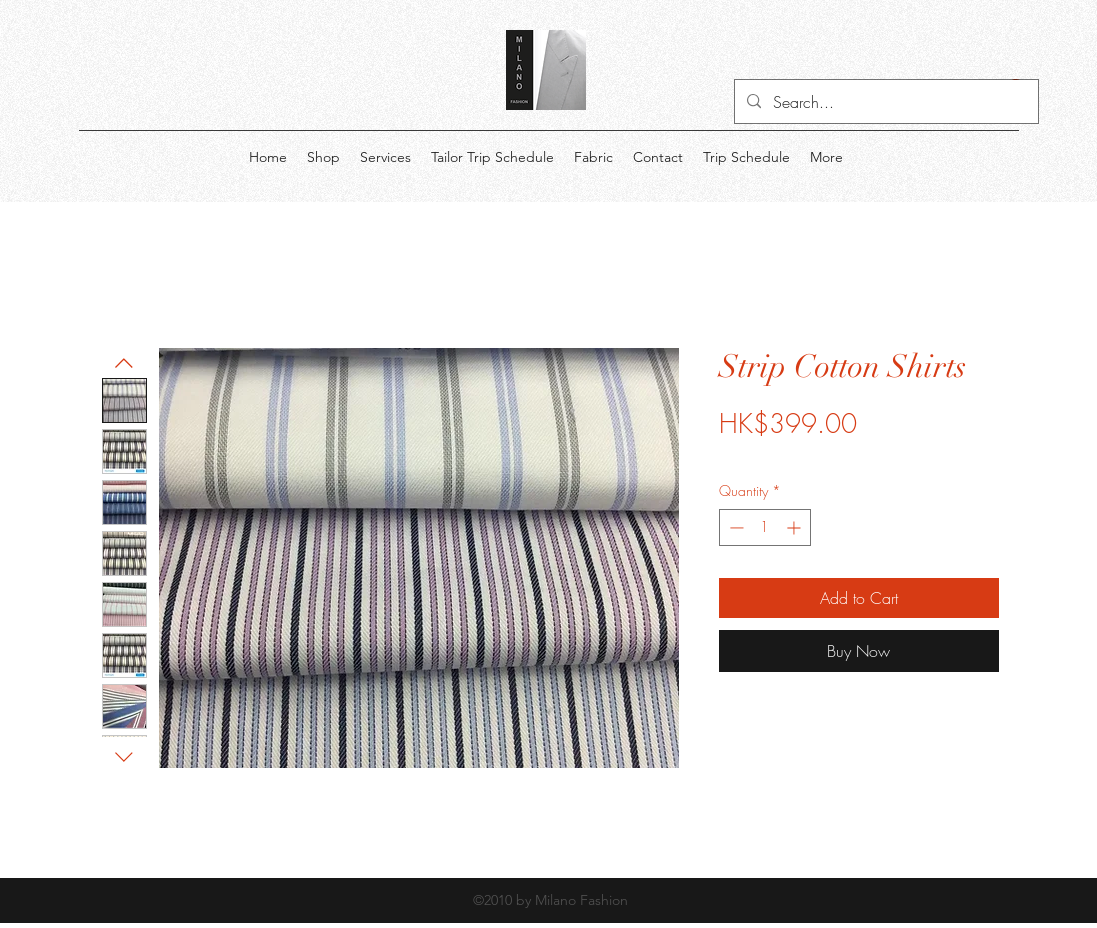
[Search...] (884, 102)
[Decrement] (734, 527)
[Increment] (795, 527)
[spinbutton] (765, 527)
